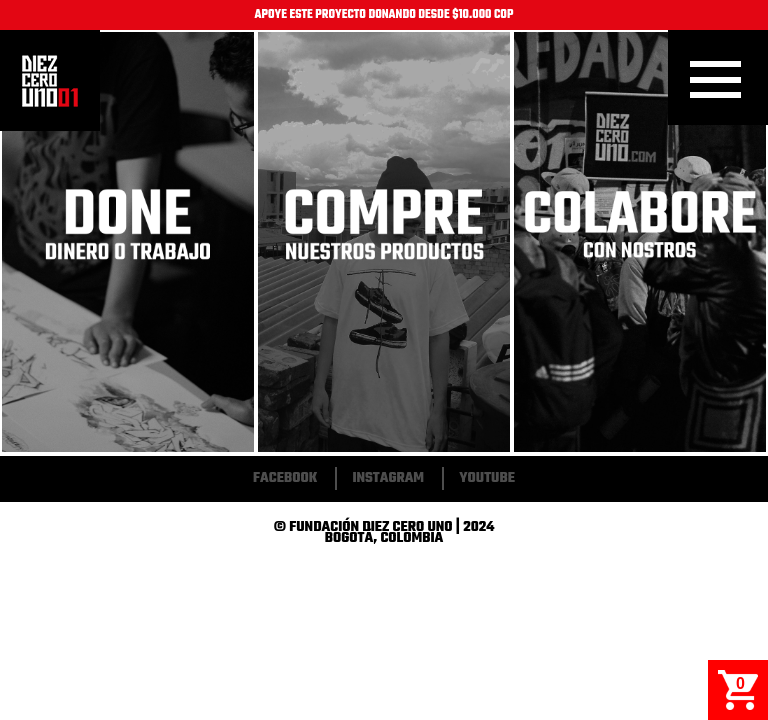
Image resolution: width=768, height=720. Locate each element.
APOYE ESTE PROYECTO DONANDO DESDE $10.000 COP (384, 15)
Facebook (285, 478)
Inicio (50, 81)
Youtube (487, 478)
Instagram (388, 478)
